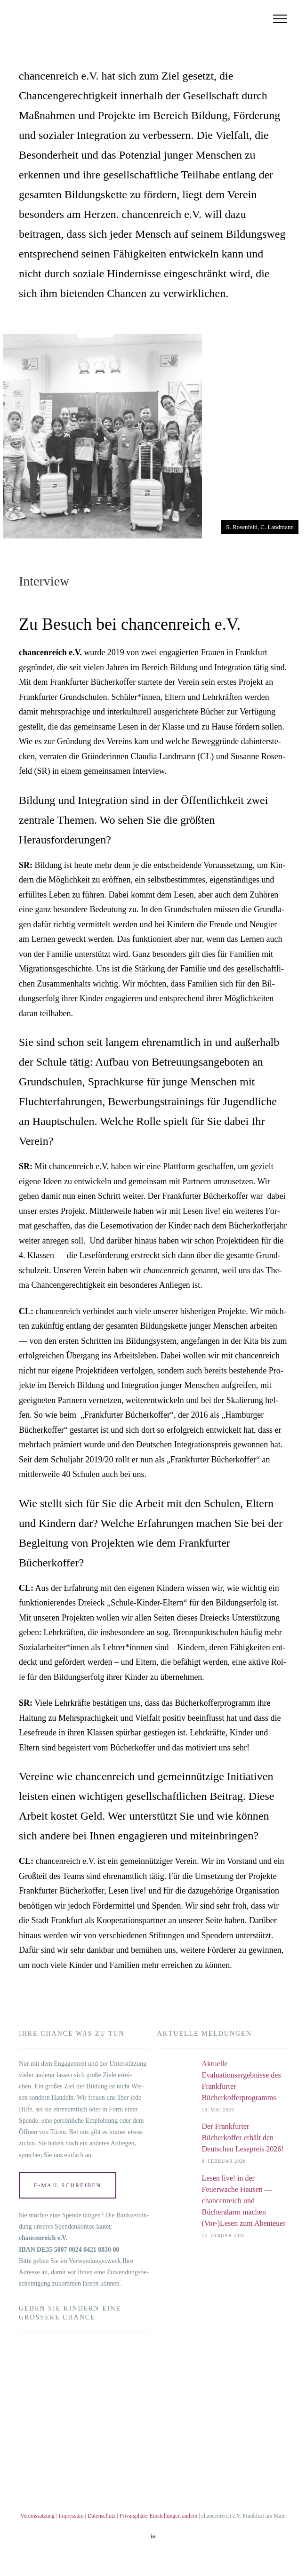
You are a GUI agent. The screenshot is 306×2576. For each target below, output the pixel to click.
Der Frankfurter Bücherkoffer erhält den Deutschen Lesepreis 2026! (243, 2137)
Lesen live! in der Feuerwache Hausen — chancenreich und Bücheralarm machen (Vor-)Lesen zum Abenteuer (244, 2200)
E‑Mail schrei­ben (67, 2185)
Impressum (70, 2515)
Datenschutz (101, 2515)
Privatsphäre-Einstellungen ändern (159, 2515)
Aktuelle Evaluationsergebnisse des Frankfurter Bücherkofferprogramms (241, 2081)
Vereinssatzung (37, 2515)
